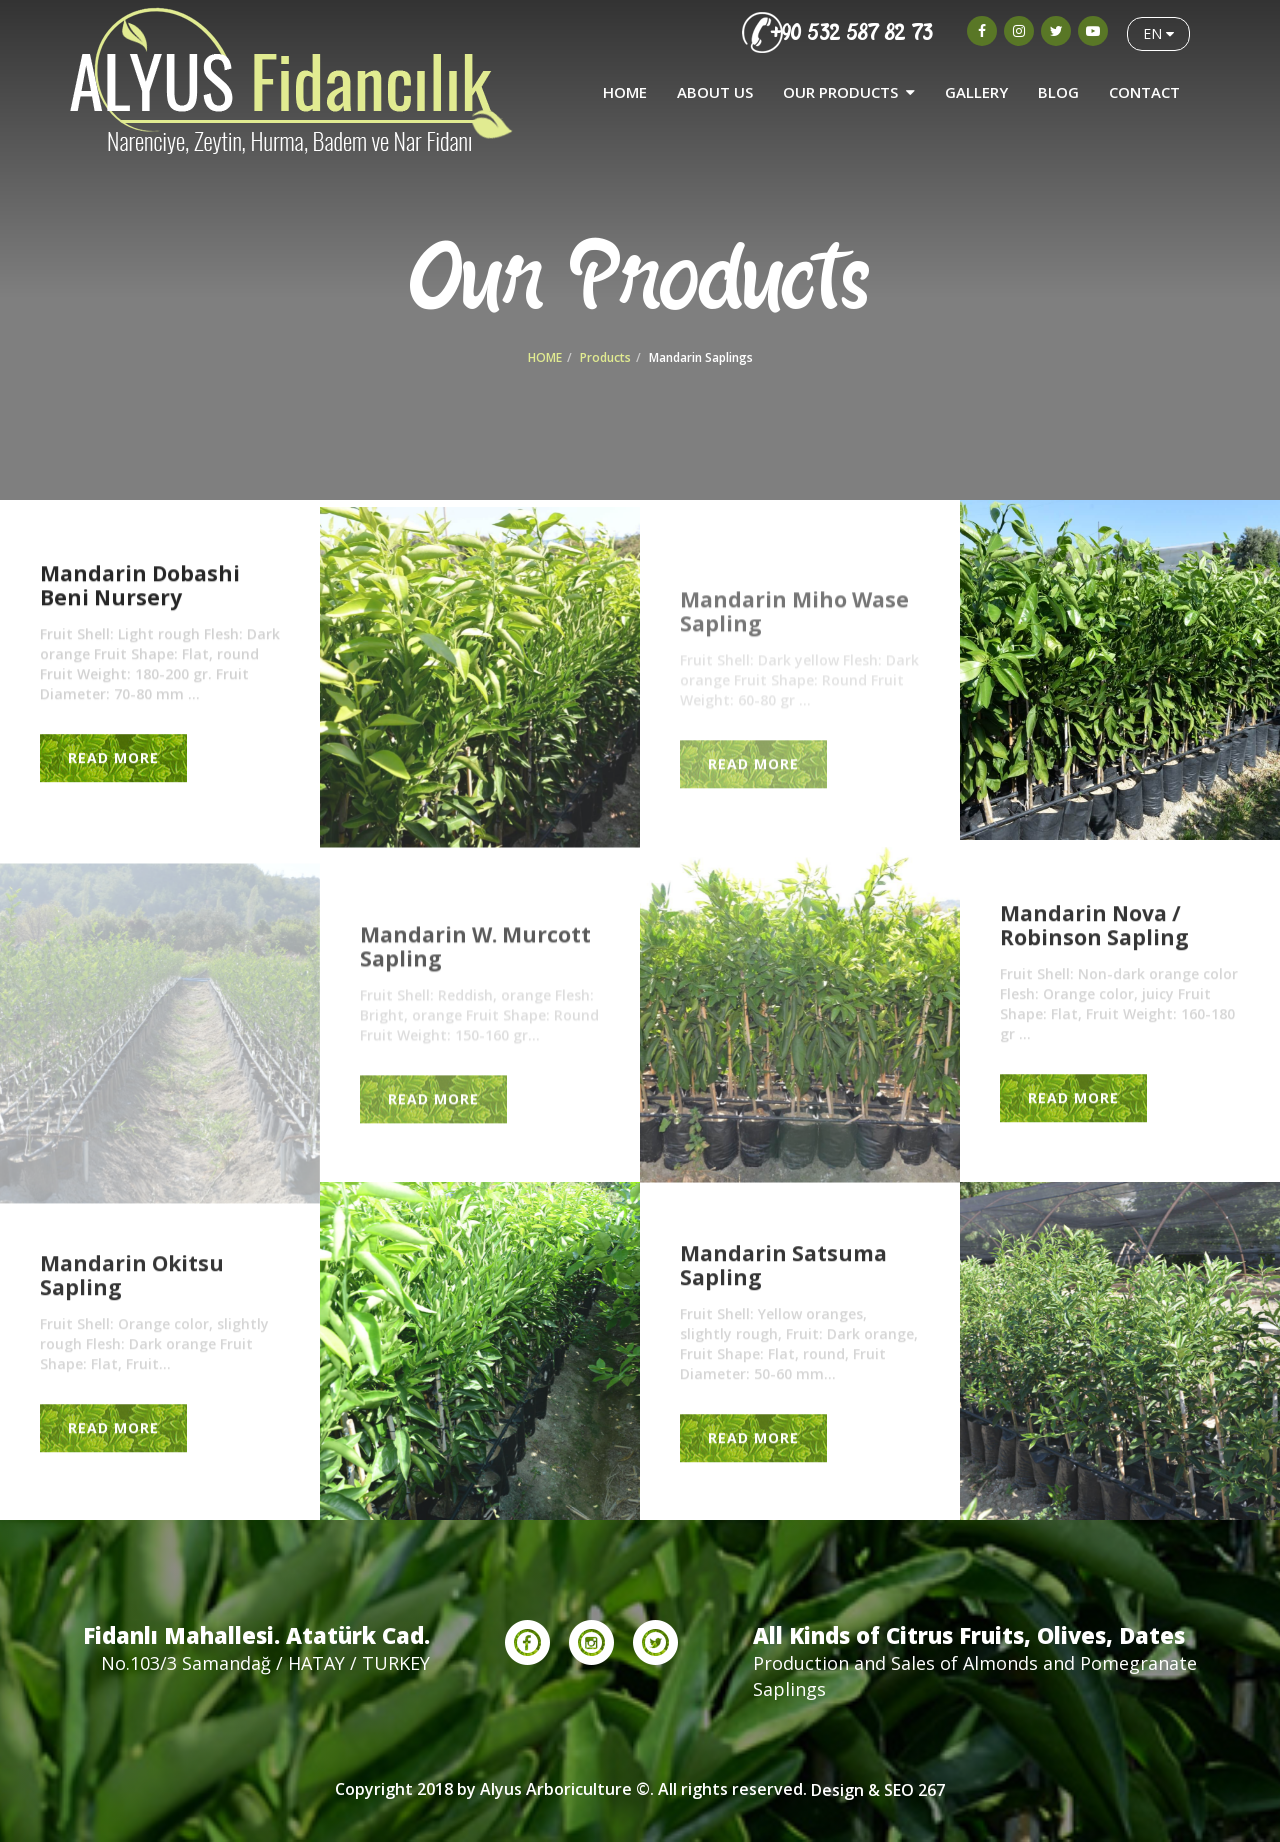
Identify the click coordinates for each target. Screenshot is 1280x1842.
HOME (625, 92)
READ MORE (113, 757)
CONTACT (1144, 92)
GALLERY (976, 92)
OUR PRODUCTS (849, 92)
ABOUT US (715, 92)
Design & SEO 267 (878, 1790)
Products (605, 357)
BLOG (1058, 92)
